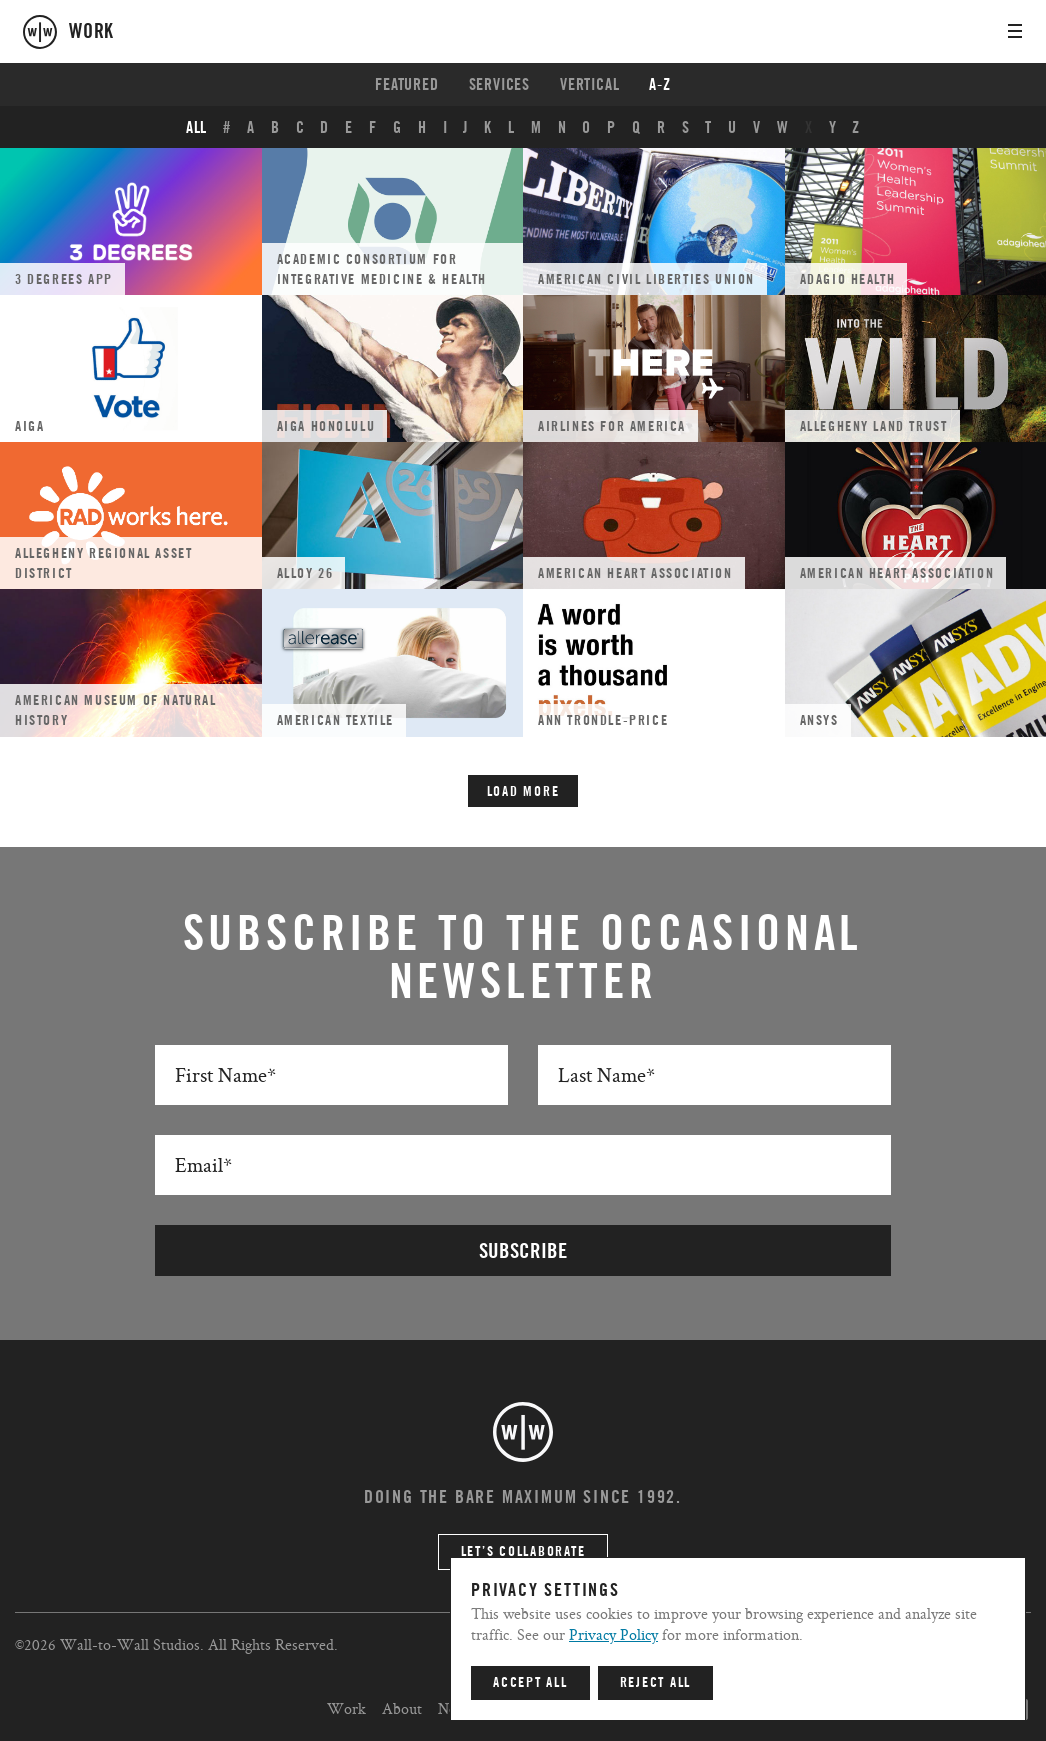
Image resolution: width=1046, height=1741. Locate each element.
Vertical (589, 85)
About (402, 1708)
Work (346, 1708)
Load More (523, 792)
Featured (406, 85)
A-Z (659, 85)
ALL (196, 128)
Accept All (530, 1683)
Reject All (656, 1683)
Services (499, 85)
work (91, 32)
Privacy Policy (613, 1634)
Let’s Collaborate (523, 1552)
